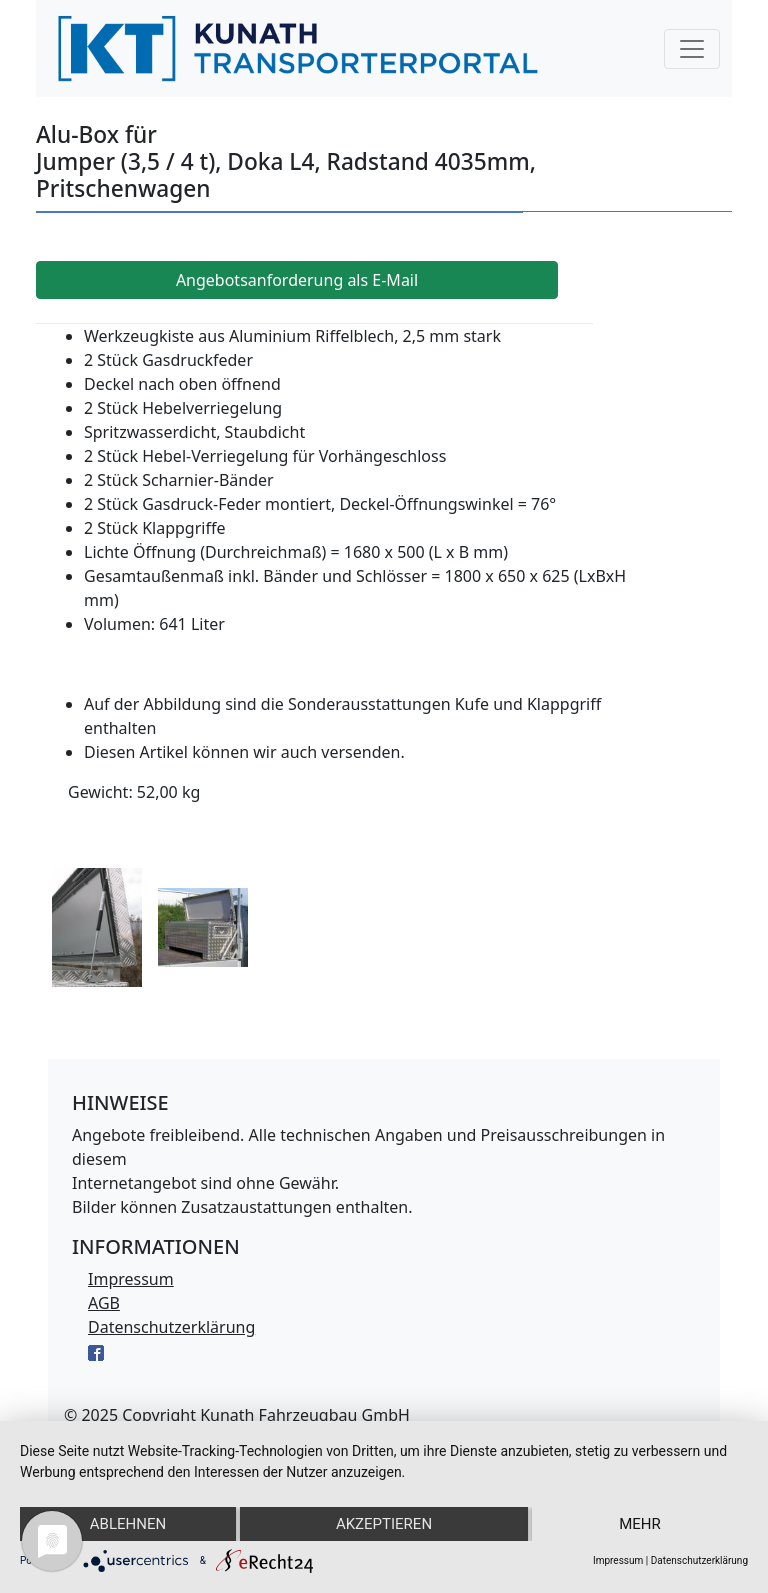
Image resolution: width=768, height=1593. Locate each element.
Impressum (131, 1279)
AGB (104, 1303)
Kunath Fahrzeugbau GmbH (305, 1415)
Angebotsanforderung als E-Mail (297, 280)
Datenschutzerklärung (171, 1327)
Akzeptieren (384, 1524)
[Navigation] (692, 49)
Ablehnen (128, 1524)
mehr (640, 1524)
